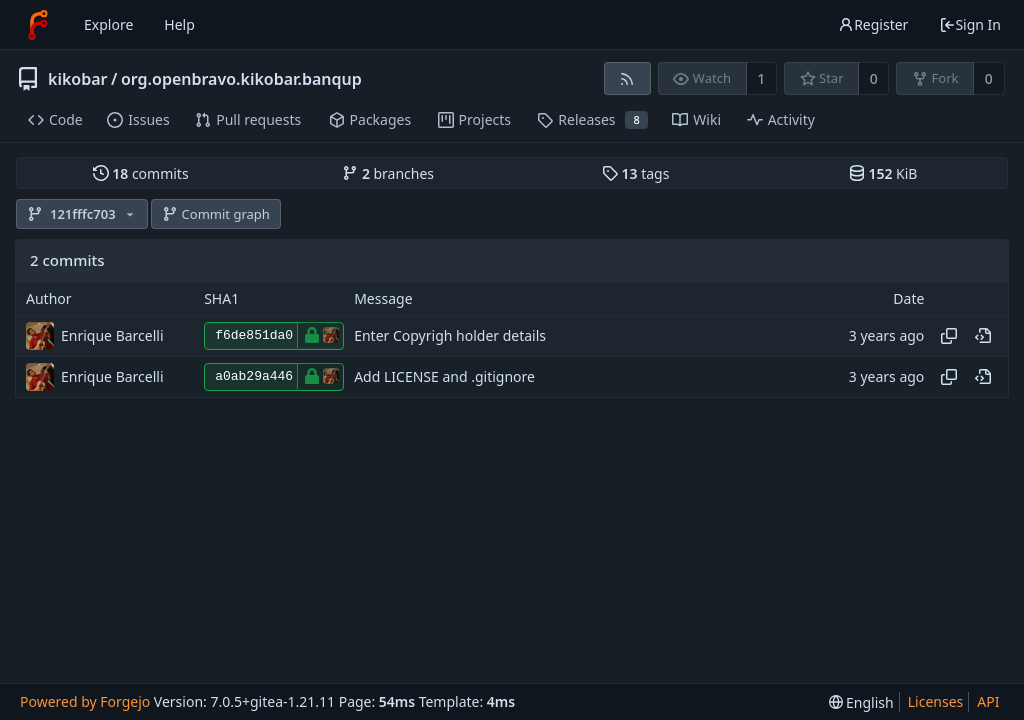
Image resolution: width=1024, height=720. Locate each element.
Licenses (936, 701)
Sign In (970, 24)
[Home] (38, 25)
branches (388, 173)
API (988, 701)
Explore (108, 24)
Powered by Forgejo (85, 701)
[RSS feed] (627, 78)
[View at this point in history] (983, 336)
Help (179, 24)
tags (635, 173)
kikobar (78, 79)
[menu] (861, 702)
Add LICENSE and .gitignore (444, 376)
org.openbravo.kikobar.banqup (241, 79)
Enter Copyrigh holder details (450, 335)
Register (873, 24)
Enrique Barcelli (112, 335)
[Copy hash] (949, 336)
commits (141, 173)
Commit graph (216, 214)
